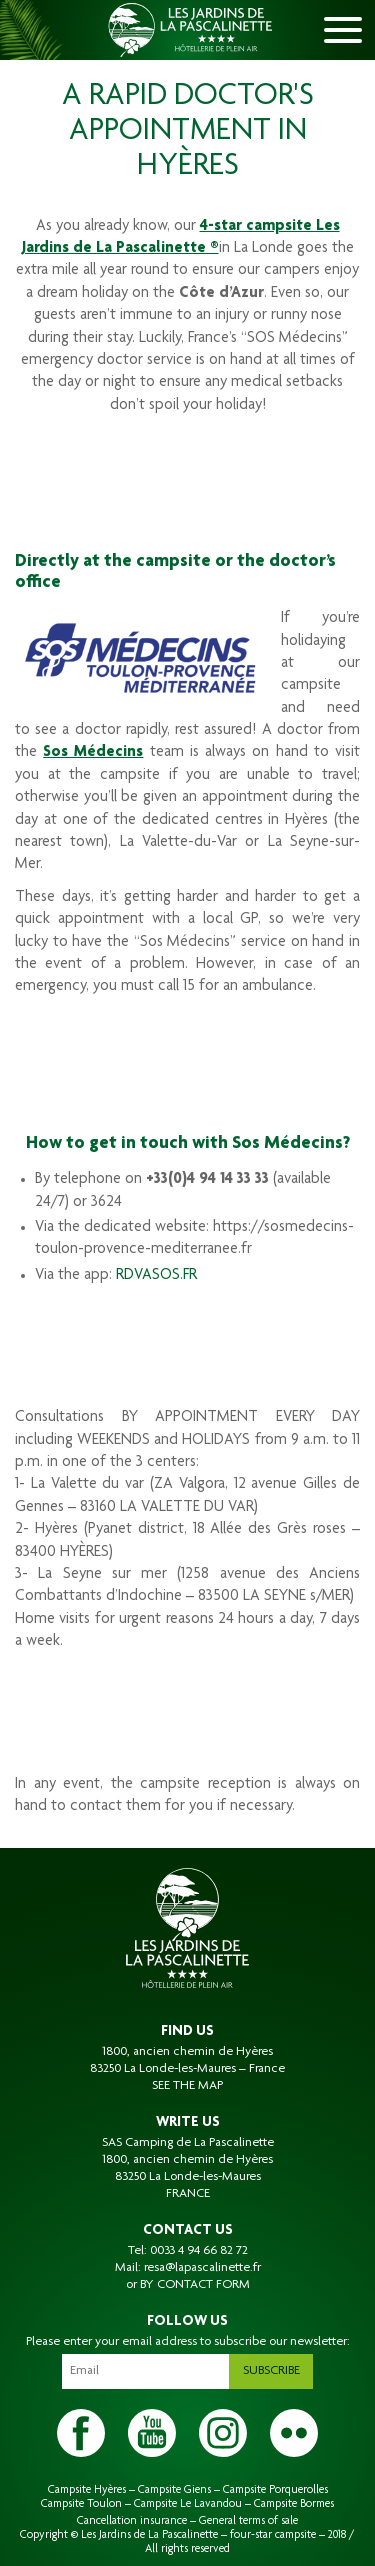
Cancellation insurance (132, 2521)
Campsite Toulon (81, 2504)
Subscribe (271, 2371)
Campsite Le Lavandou (188, 2504)
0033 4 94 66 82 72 (199, 2251)
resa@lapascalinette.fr (202, 2268)
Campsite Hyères (87, 2490)
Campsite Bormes (294, 2504)
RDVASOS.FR (156, 1276)
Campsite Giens (174, 2490)
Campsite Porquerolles (275, 2490)
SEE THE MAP (187, 2086)
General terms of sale (248, 2521)
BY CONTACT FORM (195, 2285)
